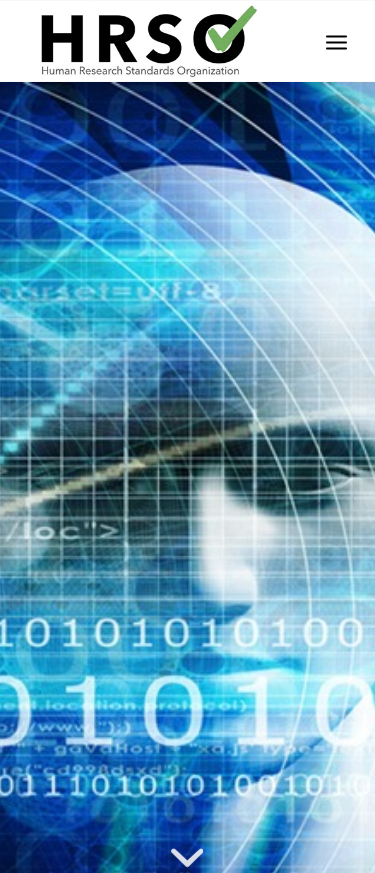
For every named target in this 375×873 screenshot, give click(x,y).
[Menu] (336, 41)
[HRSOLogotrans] (155, 41)
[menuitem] (336, 41)
